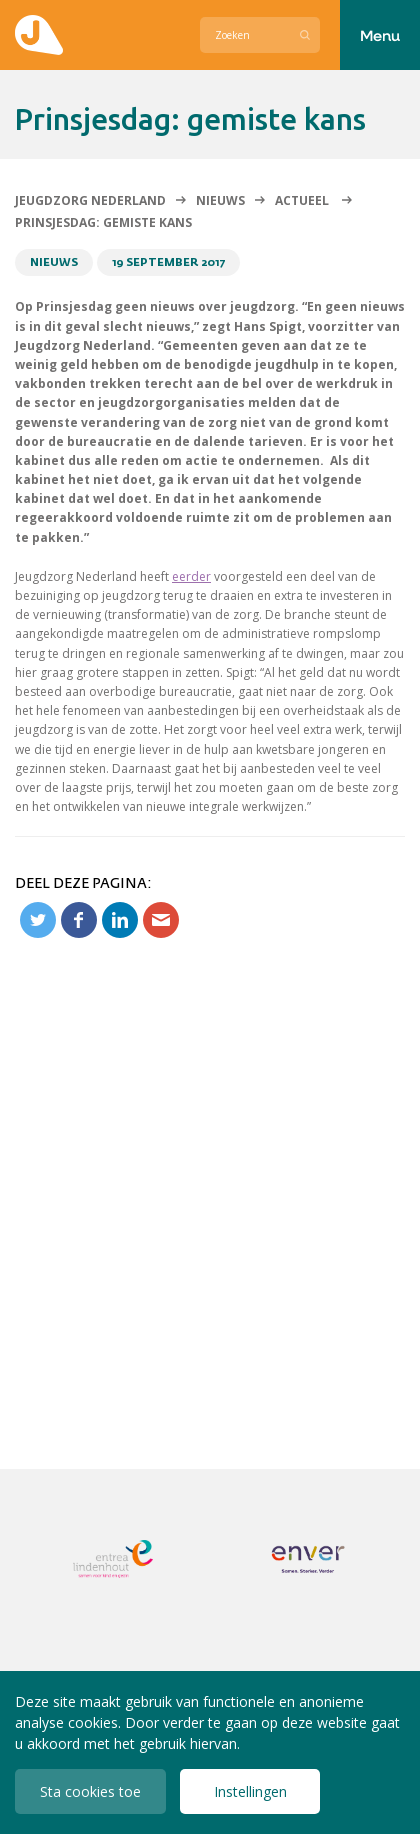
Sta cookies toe (90, 1791)
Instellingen (250, 1791)
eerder (191, 576)
